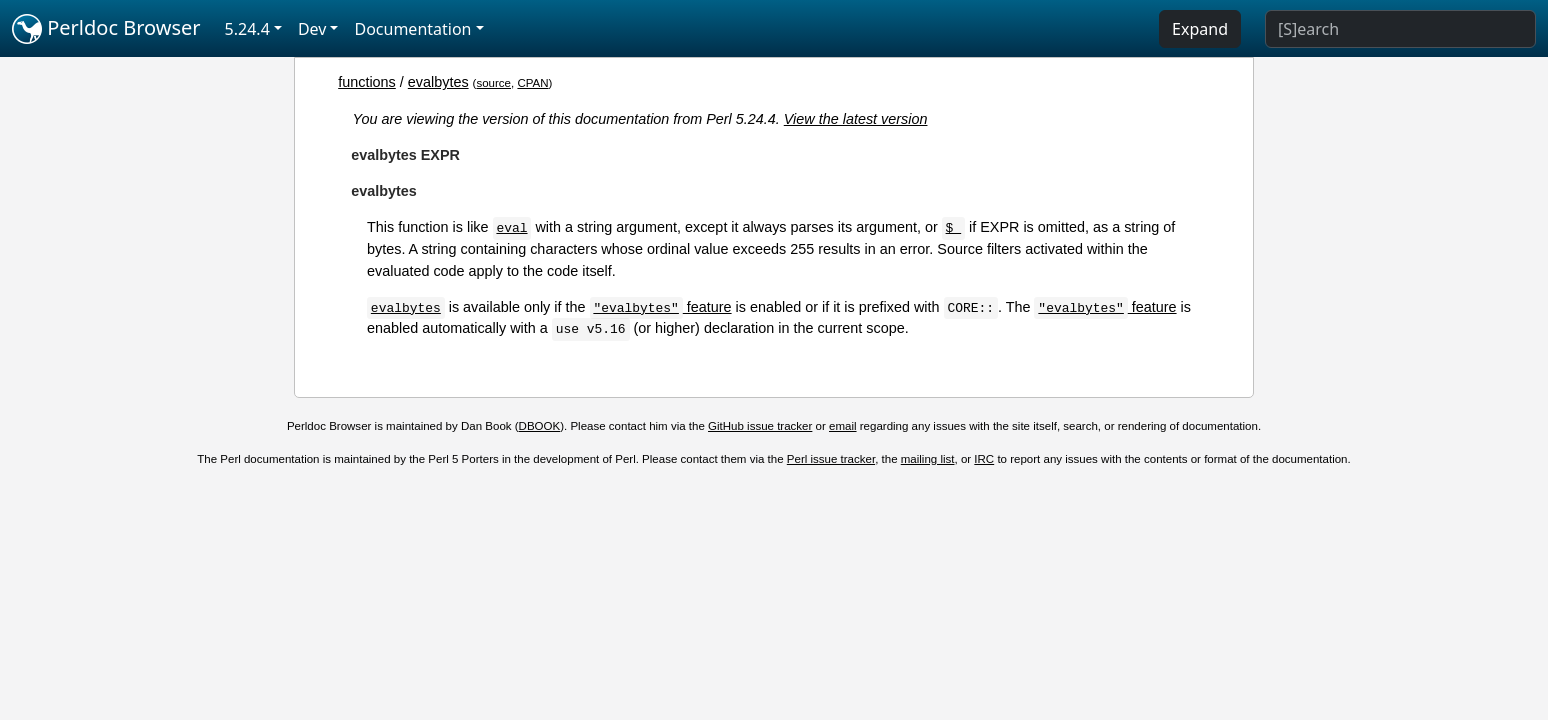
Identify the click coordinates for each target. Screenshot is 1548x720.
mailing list (928, 459)
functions (367, 82)
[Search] (1400, 29)
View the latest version (856, 119)
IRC (984, 459)
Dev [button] (312, 29)
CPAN (532, 83)
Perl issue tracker (831, 459)
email (843, 426)
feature (660, 307)
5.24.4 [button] (247, 29)
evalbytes (438, 82)
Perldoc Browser (106, 29)
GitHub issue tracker (760, 426)
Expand (1200, 29)
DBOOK (540, 426)
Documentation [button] (412, 29)
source (493, 83)
